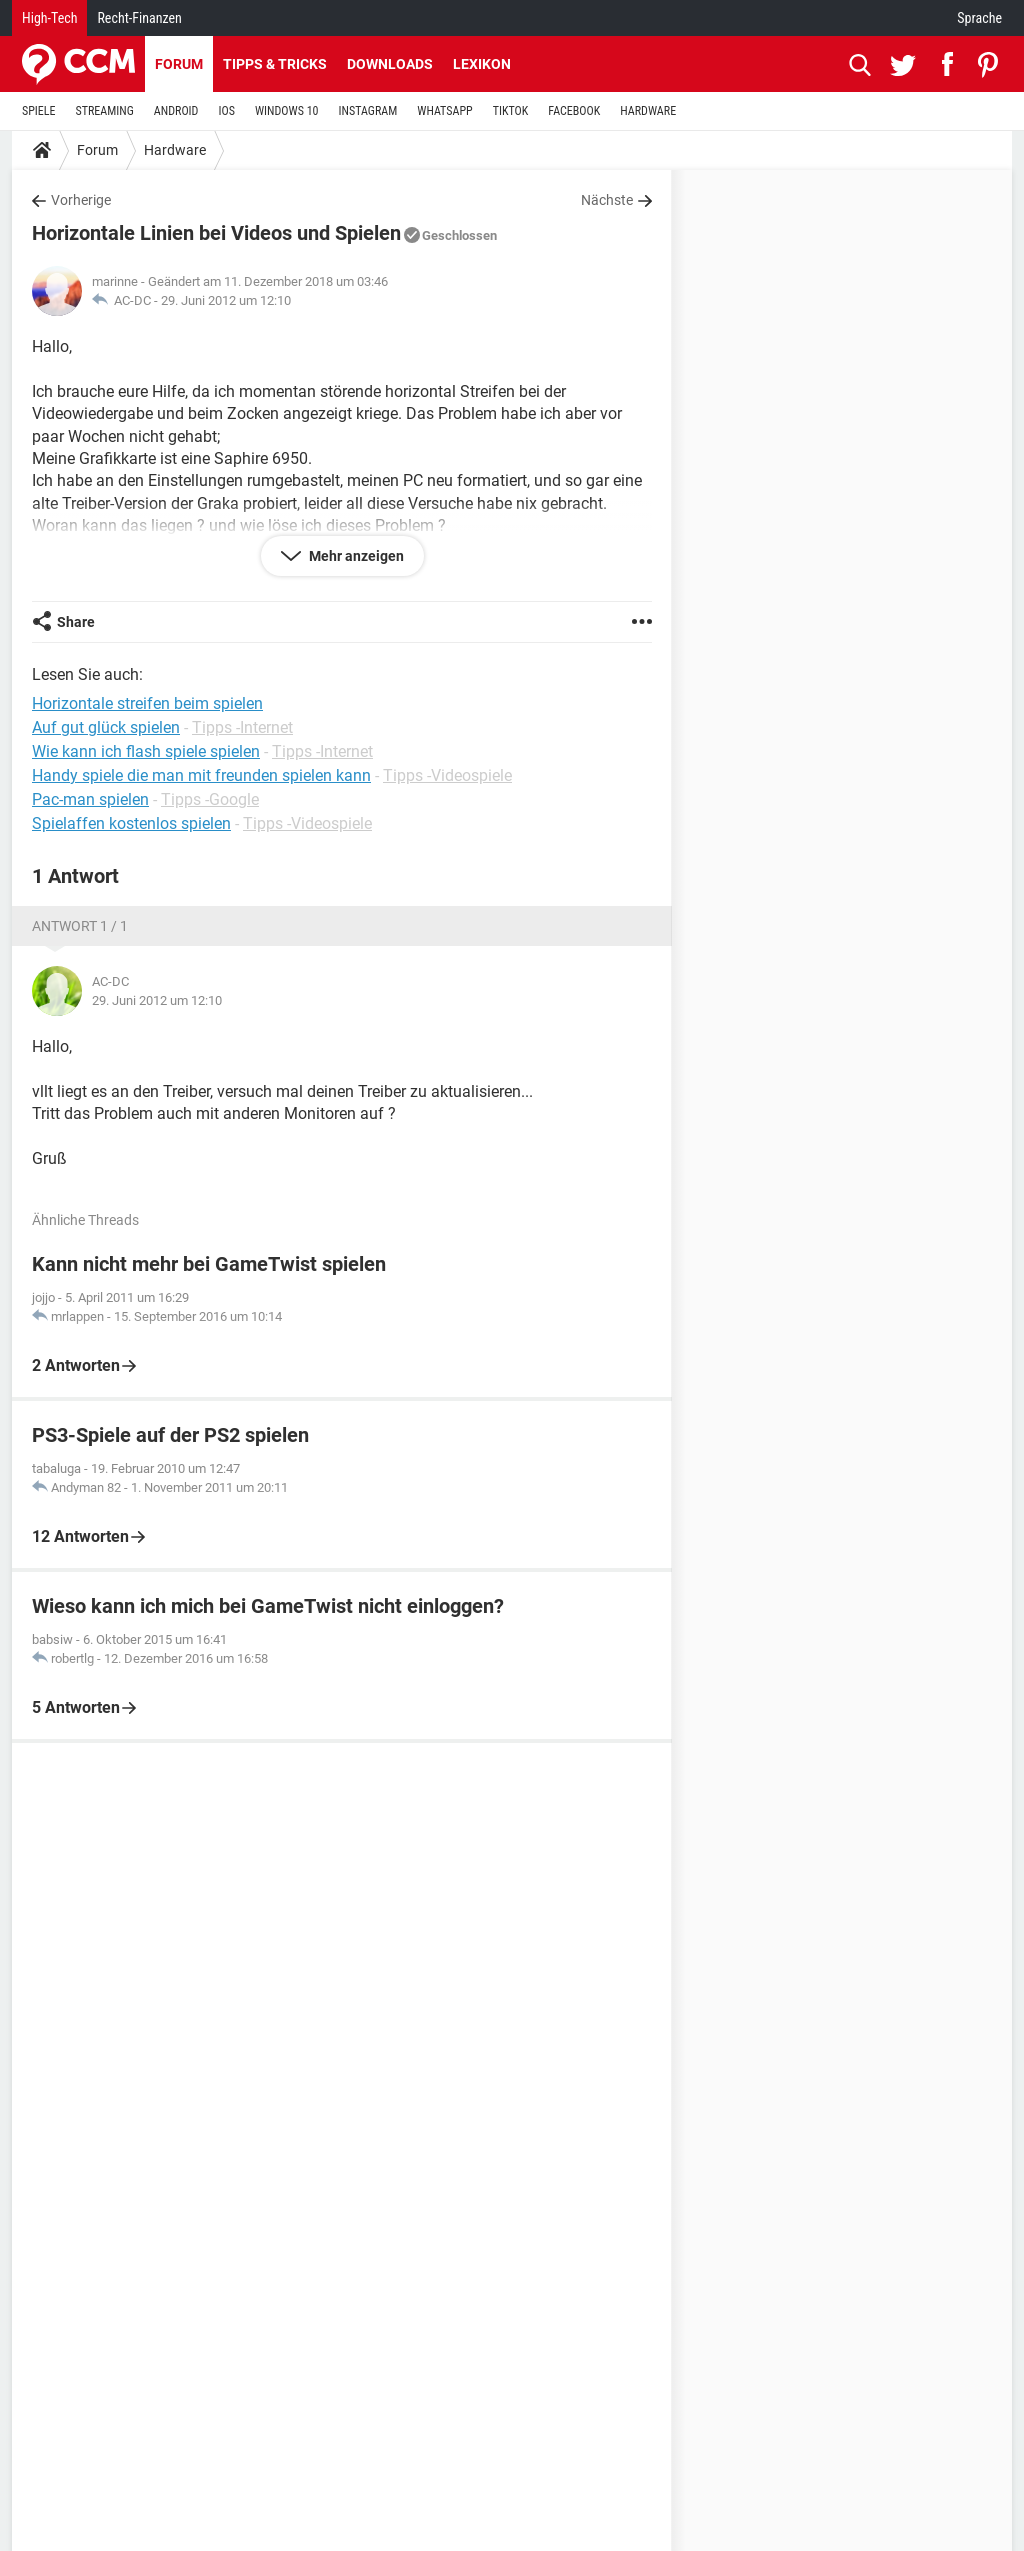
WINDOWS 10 (287, 111)
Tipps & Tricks (275, 64)
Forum (179, 64)
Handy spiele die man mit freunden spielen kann (201, 775)
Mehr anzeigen (355, 556)
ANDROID (176, 111)
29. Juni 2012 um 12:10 (226, 300)
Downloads (390, 64)
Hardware (175, 150)
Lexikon (482, 64)
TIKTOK (511, 111)
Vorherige (81, 200)
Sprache (979, 18)
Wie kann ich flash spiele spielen (146, 751)
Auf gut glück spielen (106, 727)
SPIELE (39, 111)
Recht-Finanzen (139, 18)
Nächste (607, 200)
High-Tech (49, 18)
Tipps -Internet (242, 727)
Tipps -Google (210, 799)
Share (76, 622)
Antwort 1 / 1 (80, 926)
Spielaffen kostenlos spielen (131, 823)
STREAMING (105, 111)
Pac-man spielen (90, 799)
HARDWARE (648, 111)
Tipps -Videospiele (447, 775)
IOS (226, 111)
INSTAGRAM (368, 111)
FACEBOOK (574, 111)
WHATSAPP (444, 111)
